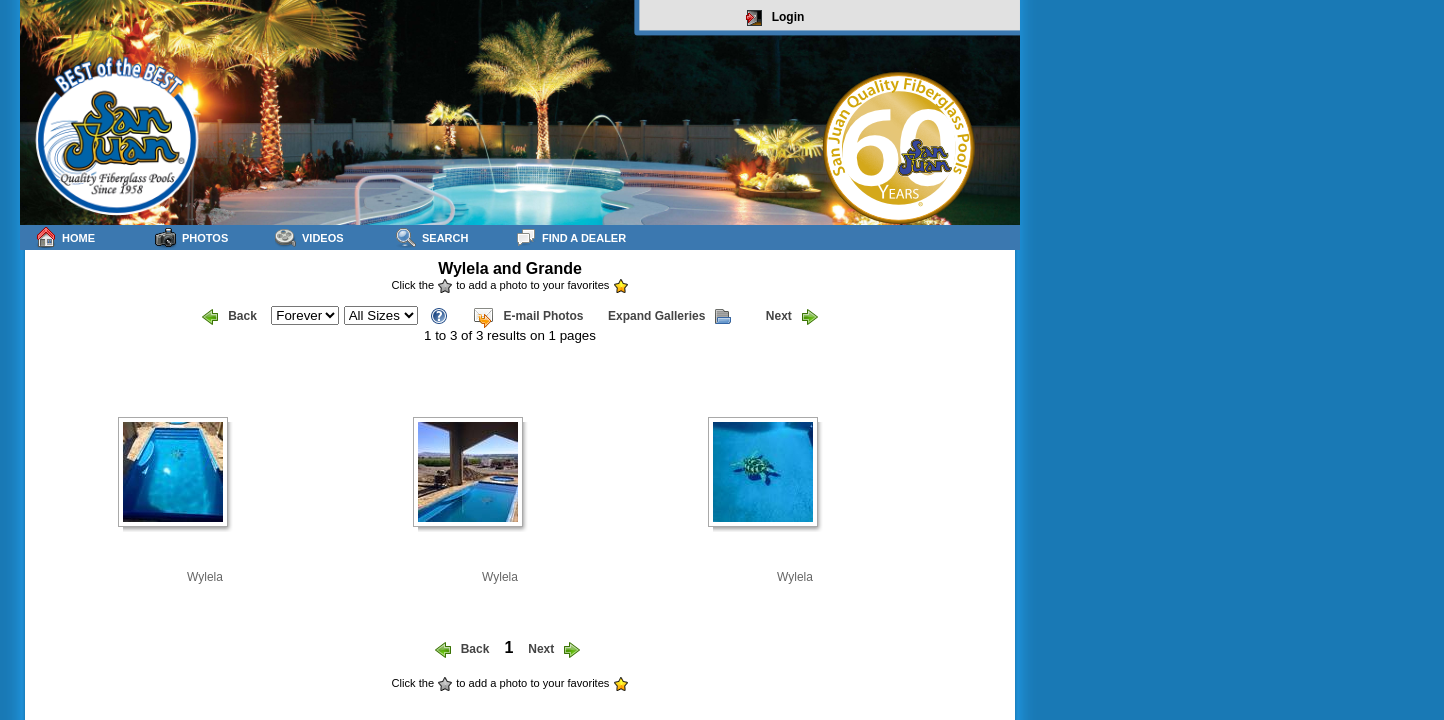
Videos (309, 237)
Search (431, 237)
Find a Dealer (570, 237)
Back (229, 317)
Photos (191, 237)
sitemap (996, 696)
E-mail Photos (528, 317)
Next (792, 317)
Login (775, 18)
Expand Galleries (669, 317)
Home (65, 237)
